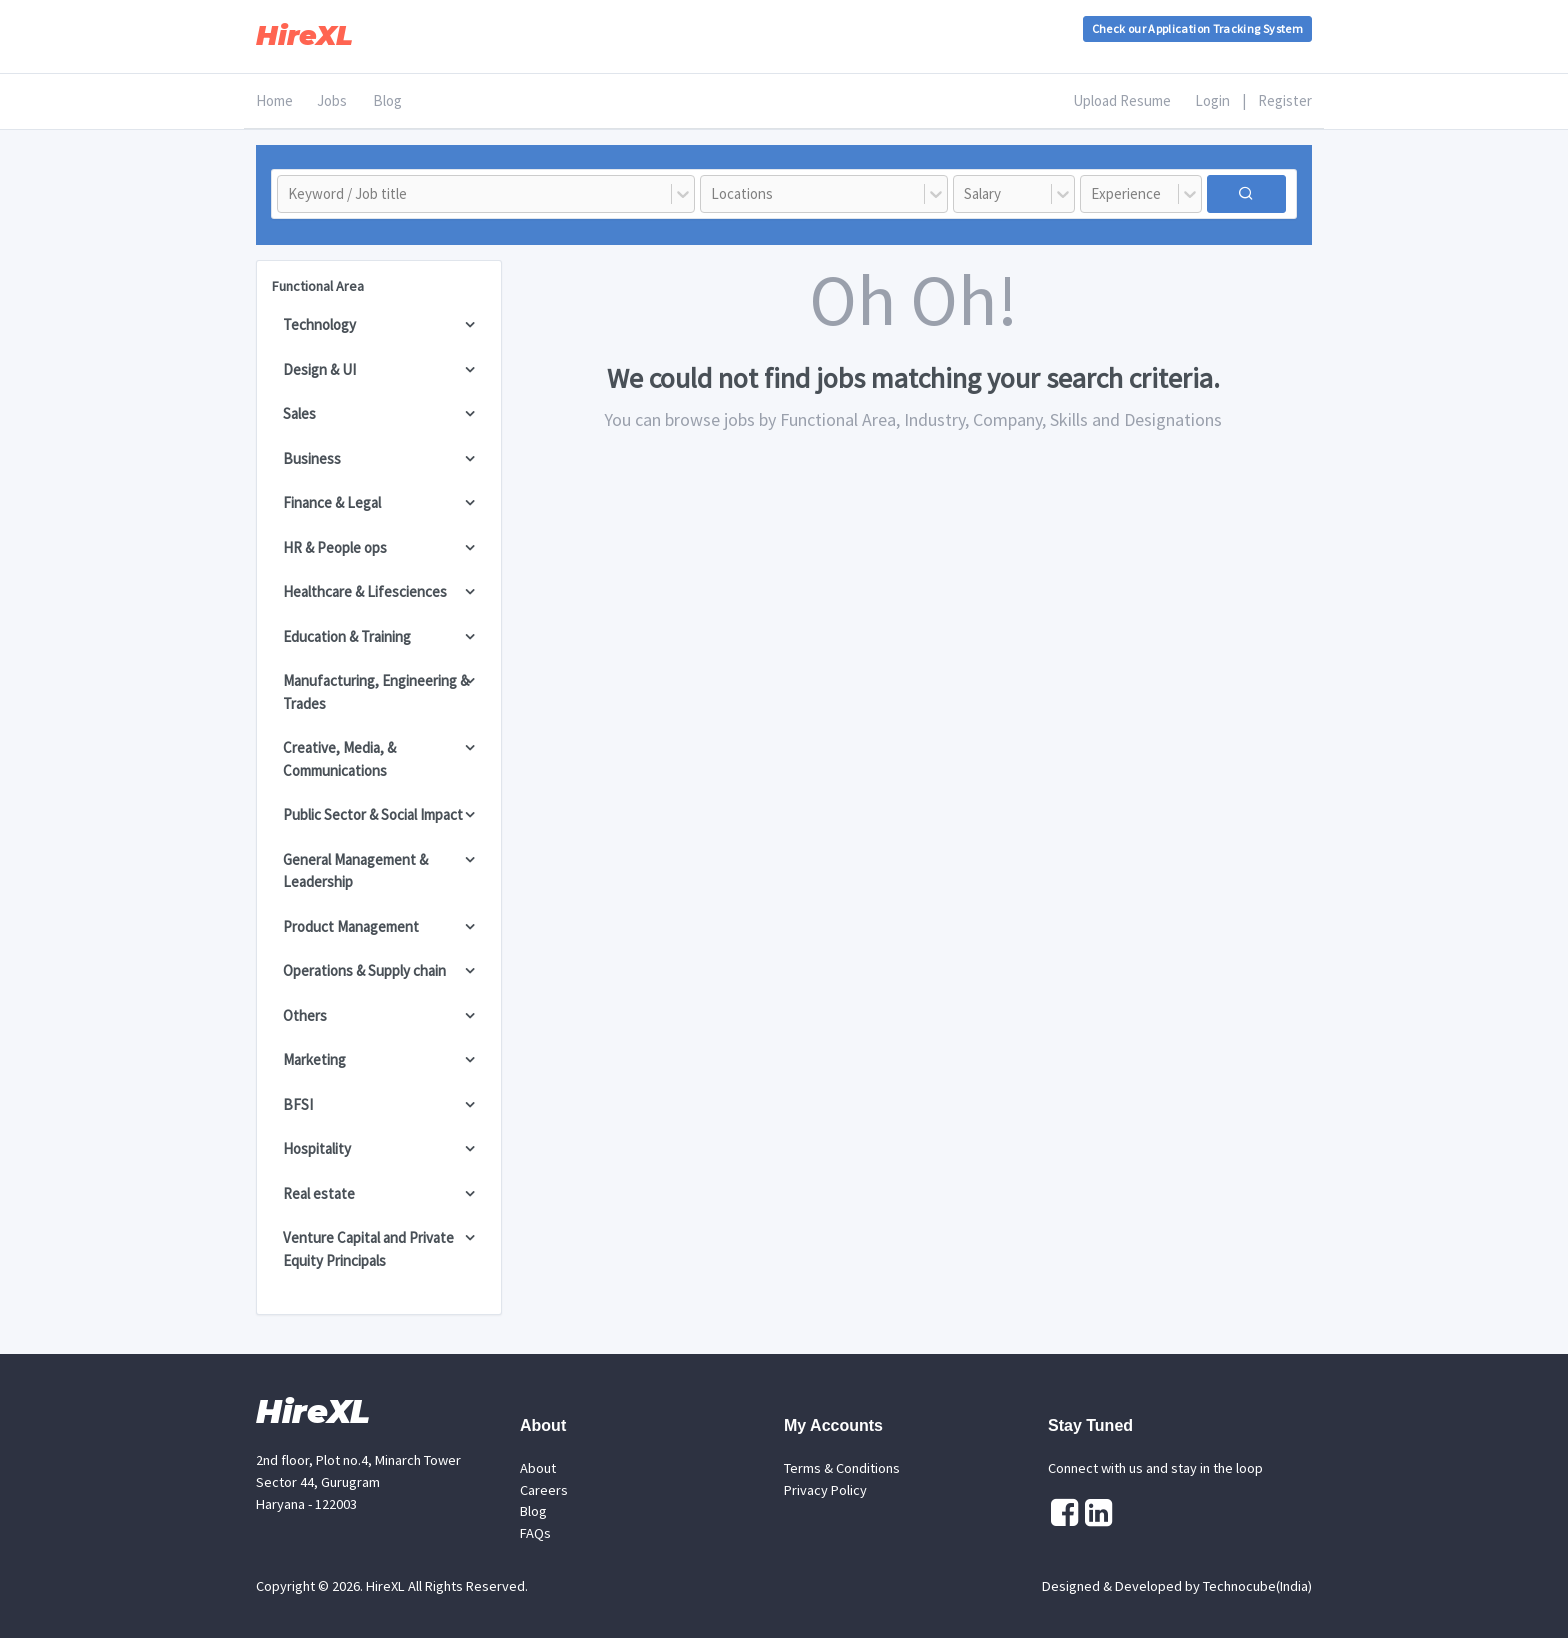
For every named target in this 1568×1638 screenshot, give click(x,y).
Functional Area (318, 286)
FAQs (535, 1533)
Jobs (332, 100)
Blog (387, 100)
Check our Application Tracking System (1197, 28)
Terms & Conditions (842, 1468)
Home (274, 100)
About (538, 1468)
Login (1212, 100)
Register (1285, 100)
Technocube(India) (1257, 1586)
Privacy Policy (825, 1490)
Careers (544, 1490)
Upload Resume (1122, 100)
